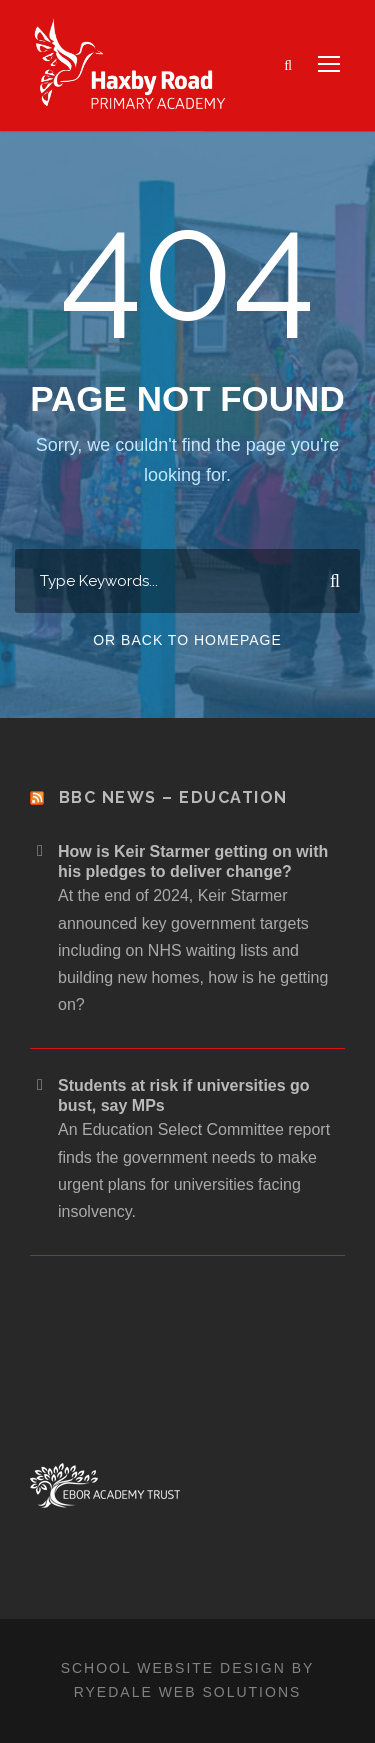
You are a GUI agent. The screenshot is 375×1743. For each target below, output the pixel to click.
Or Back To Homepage (187, 640)
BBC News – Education (173, 797)
